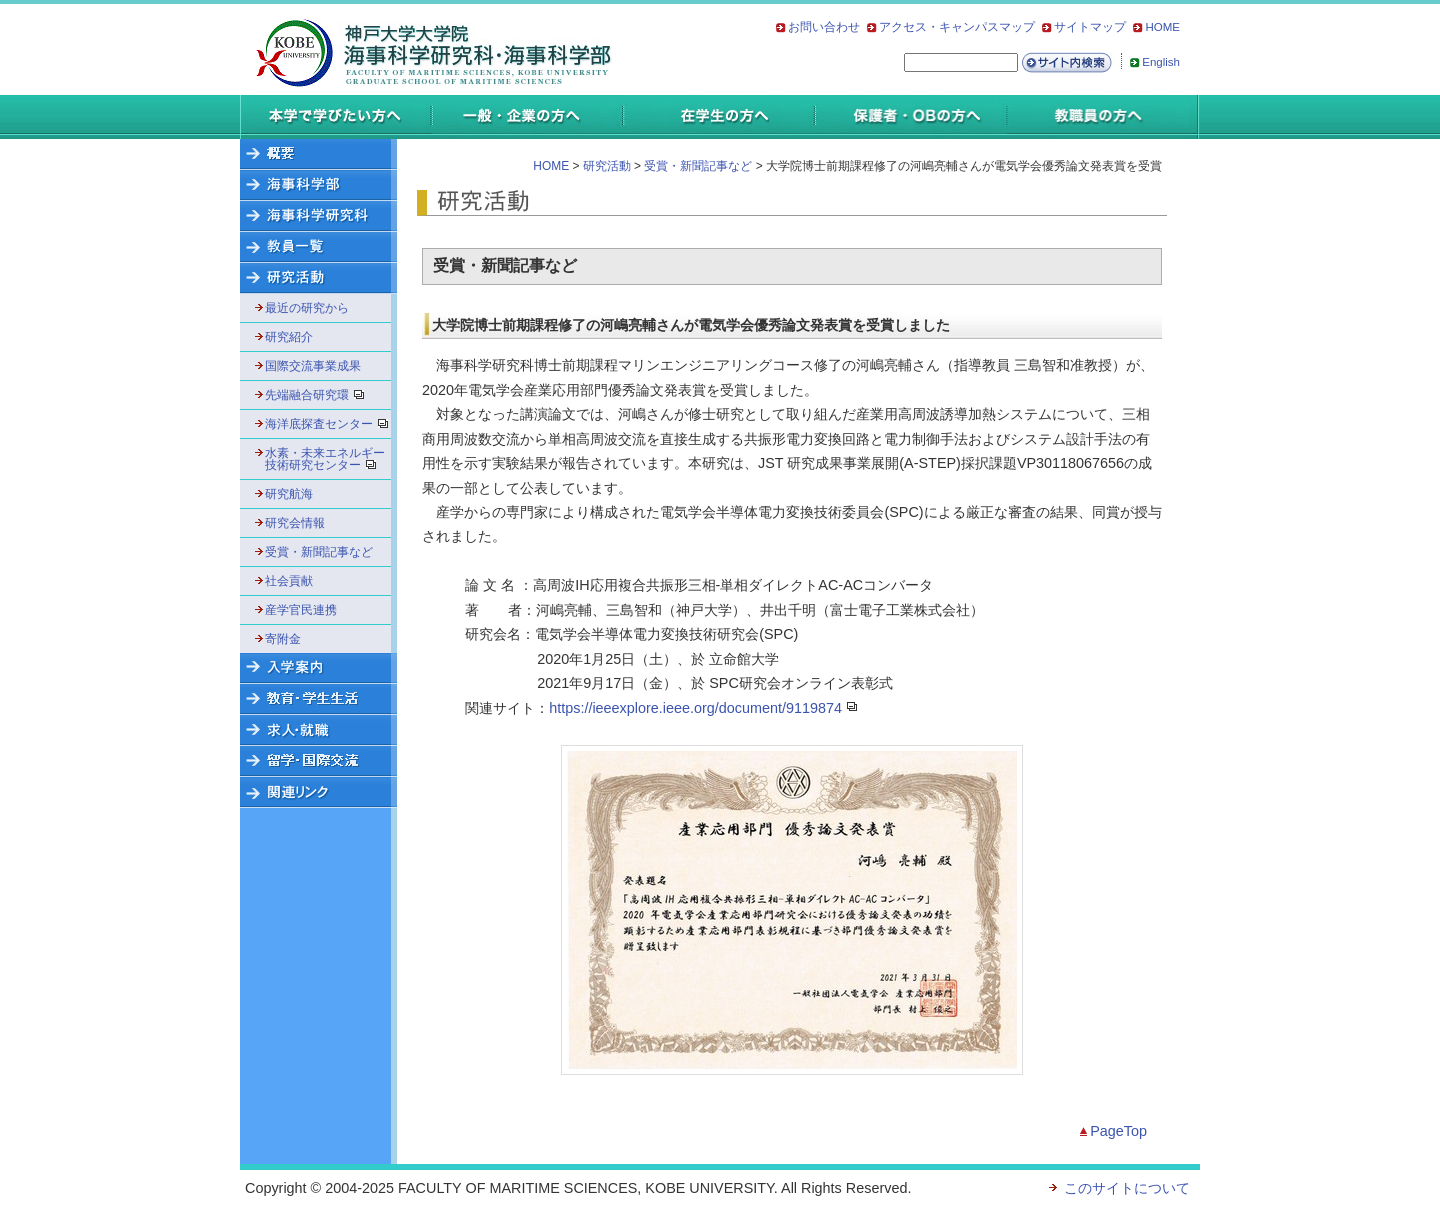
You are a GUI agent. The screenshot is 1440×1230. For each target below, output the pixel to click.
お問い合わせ (824, 27)
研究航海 (289, 494)
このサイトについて (1127, 1188)
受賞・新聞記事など (319, 552)
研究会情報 (295, 523)
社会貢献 (289, 581)
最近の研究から (307, 308)
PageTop (1118, 1131)
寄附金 (283, 639)
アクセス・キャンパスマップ (957, 27)
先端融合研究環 (321, 395)
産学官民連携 (301, 610)
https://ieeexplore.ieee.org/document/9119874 (695, 708)
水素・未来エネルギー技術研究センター (325, 459)
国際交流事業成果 (313, 366)
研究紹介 (289, 337)
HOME (1162, 27)
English (1161, 62)
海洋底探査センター (325, 424)
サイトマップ (1090, 27)
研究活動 (607, 166)
